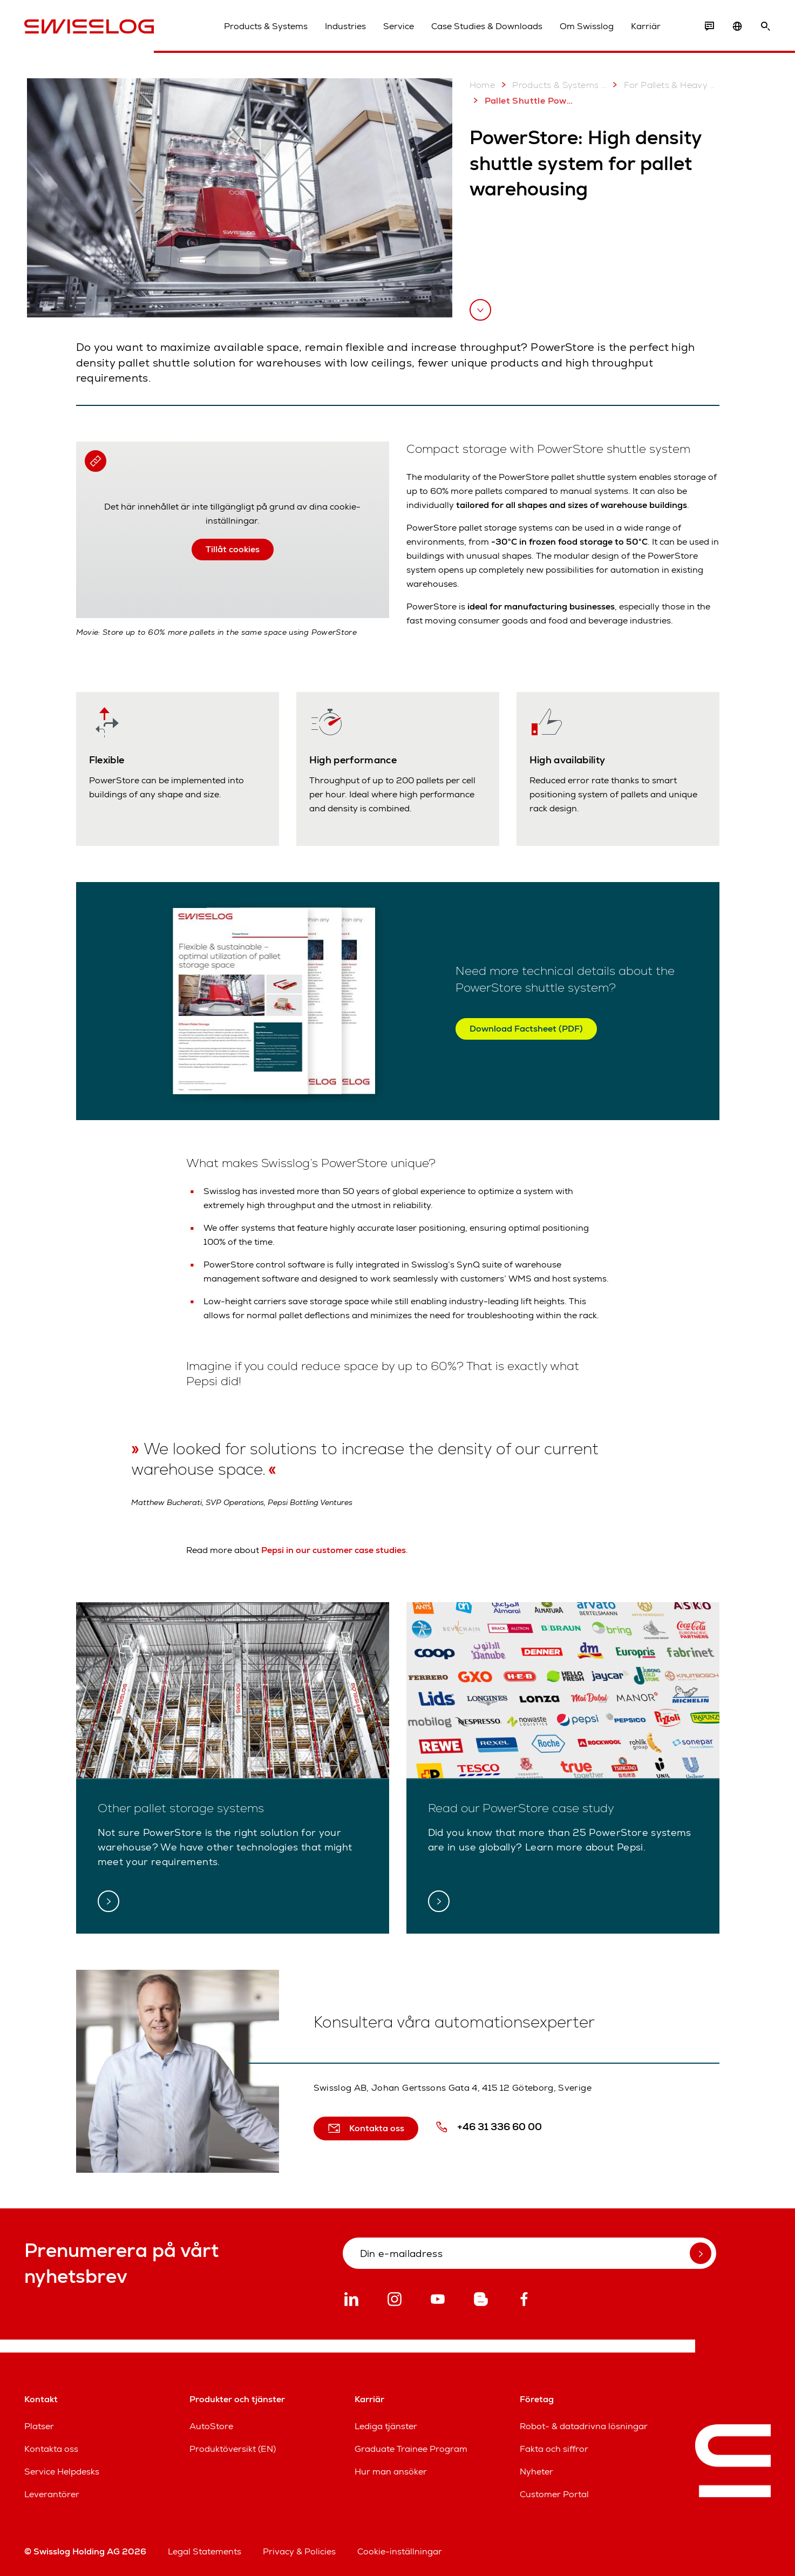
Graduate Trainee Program (411, 2449)
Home (482, 85)
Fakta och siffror (554, 2449)
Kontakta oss (51, 2449)
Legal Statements (204, 2551)
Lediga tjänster (386, 2426)
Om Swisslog (587, 26)
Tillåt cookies (233, 549)
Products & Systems (266, 26)
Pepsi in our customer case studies (333, 1550)
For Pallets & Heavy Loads (663, 84)
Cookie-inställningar (399, 2551)
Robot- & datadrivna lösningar (584, 2426)
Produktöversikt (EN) (232, 2449)
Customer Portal (554, 2494)
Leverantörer (51, 2494)
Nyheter (536, 2471)
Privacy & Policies (299, 2551)
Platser (39, 2426)
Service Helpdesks (61, 2471)
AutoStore (211, 2426)
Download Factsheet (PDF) (526, 1028)
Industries (345, 26)
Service (398, 26)
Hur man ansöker (391, 2471)
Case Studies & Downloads (486, 26)
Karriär (646, 26)
